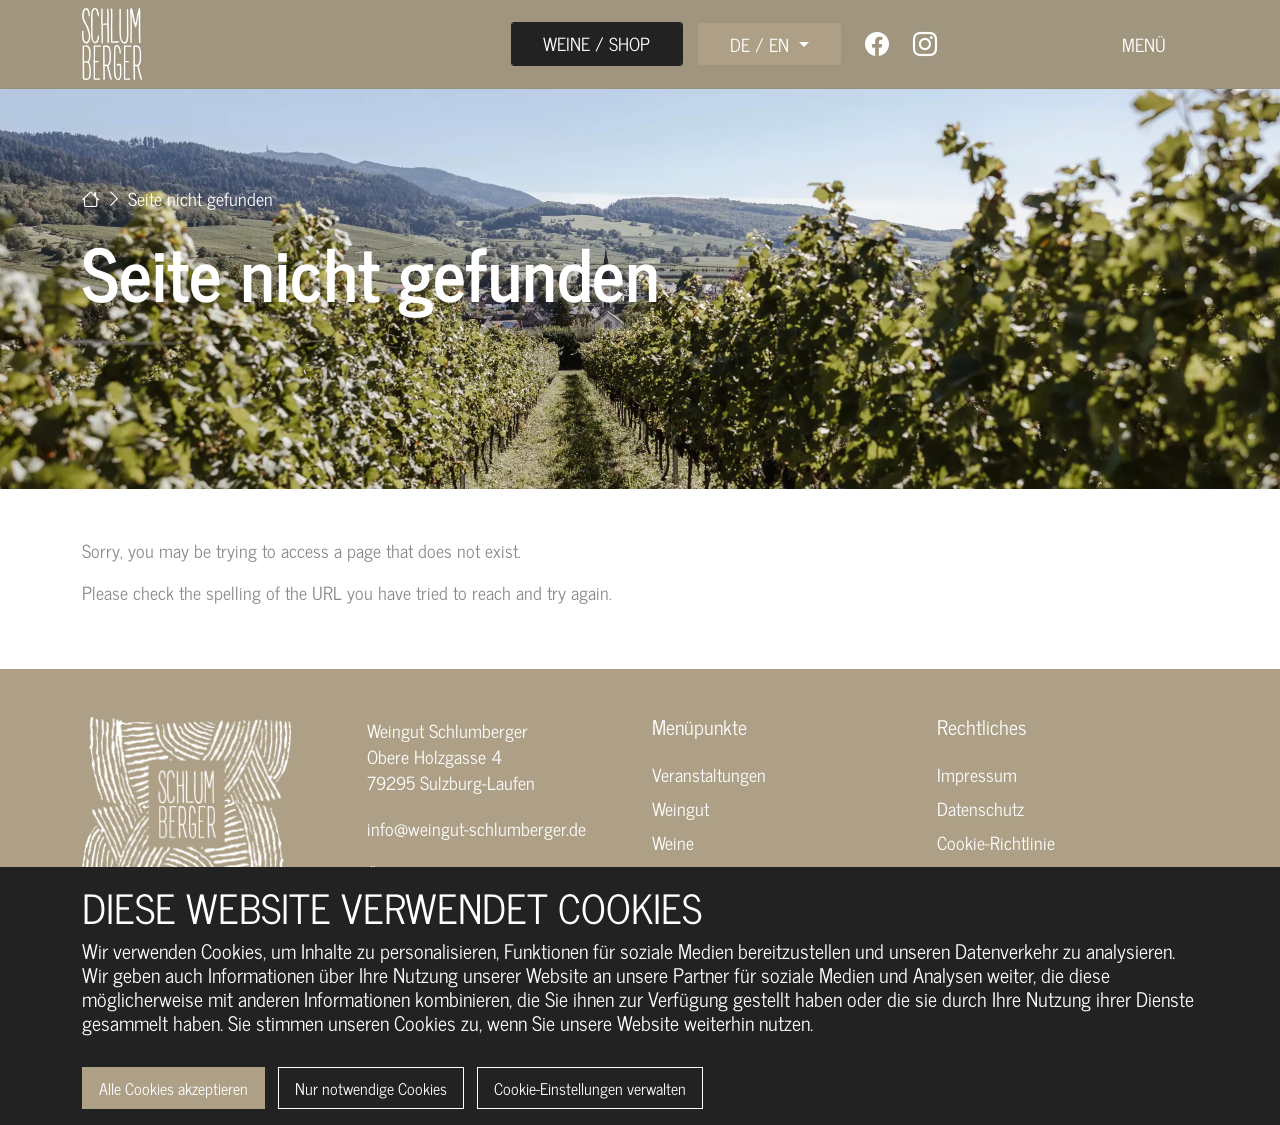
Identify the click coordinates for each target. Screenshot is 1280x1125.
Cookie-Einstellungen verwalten (590, 1088)
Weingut (680, 808)
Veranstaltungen (709, 774)
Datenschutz (980, 808)
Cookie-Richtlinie (996, 842)
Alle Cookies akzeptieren (173, 1088)
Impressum (977, 774)
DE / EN (762, 44)
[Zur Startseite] (91, 198)
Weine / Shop (596, 43)
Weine (673, 842)
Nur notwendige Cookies (371, 1088)
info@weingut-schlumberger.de (476, 828)
